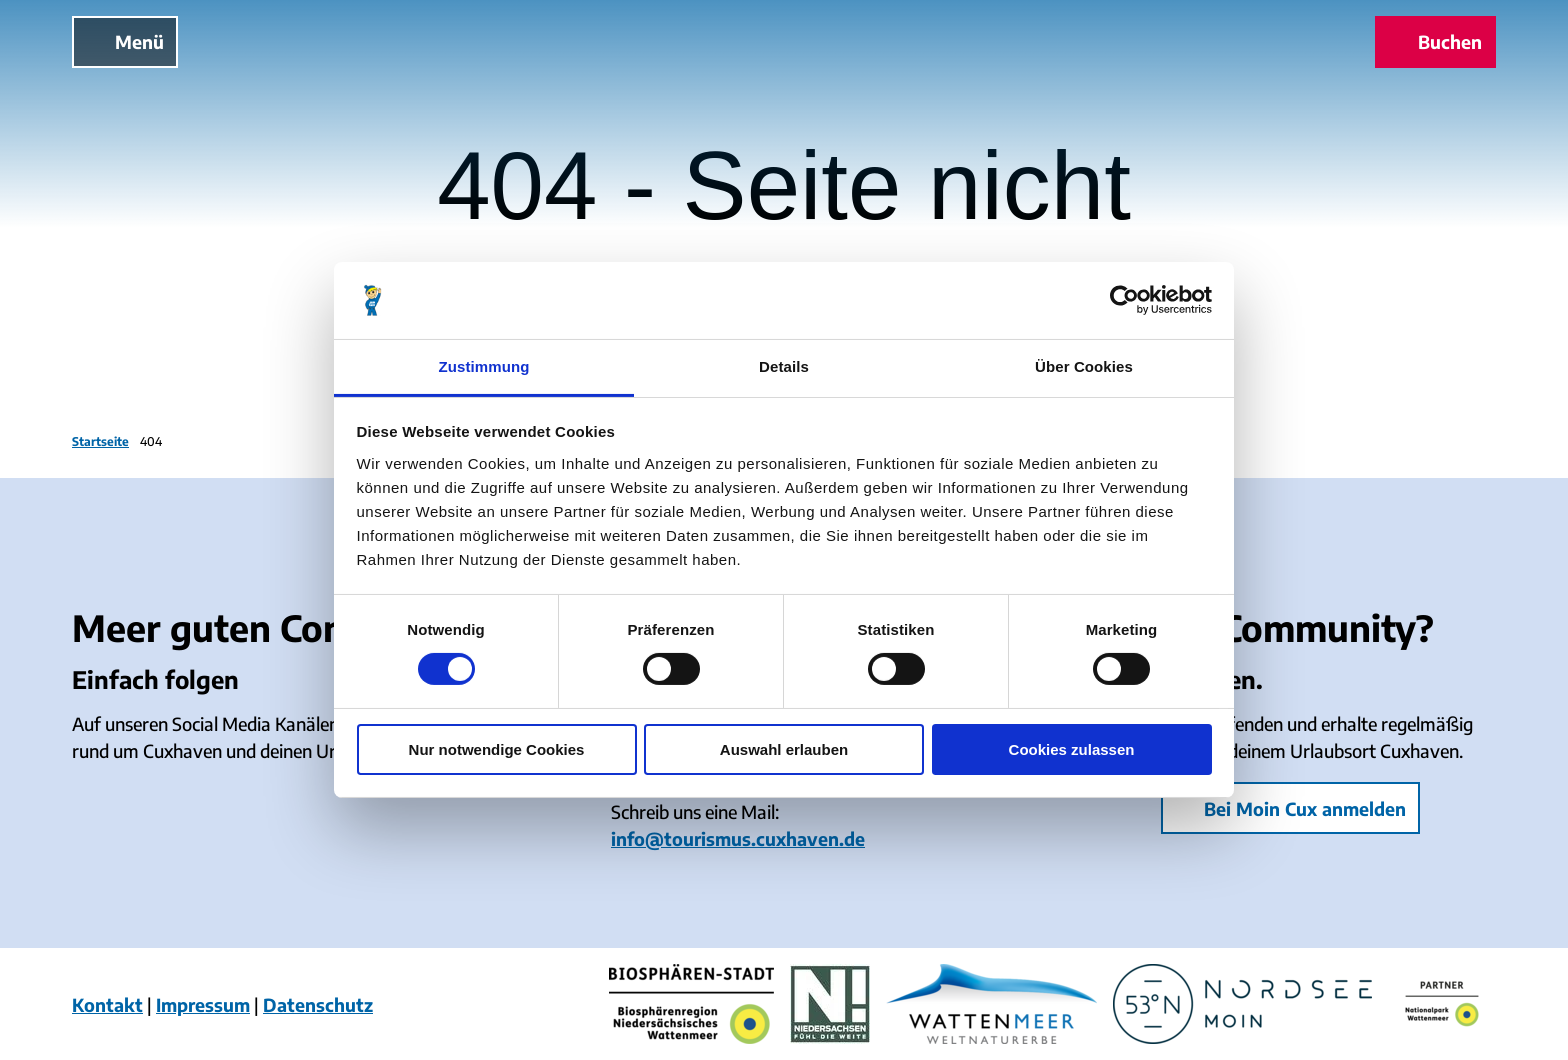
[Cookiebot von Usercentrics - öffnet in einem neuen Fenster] (1124, 300)
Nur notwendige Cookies (497, 749)
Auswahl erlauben (784, 749)
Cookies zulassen (1072, 749)
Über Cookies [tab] (1084, 366)
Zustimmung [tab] (484, 366)
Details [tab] (784, 366)
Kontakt (107, 1004)
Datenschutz (318, 1004)
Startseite (100, 441)
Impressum (203, 1004)
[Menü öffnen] (125, 42)
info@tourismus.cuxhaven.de (738, 838)
